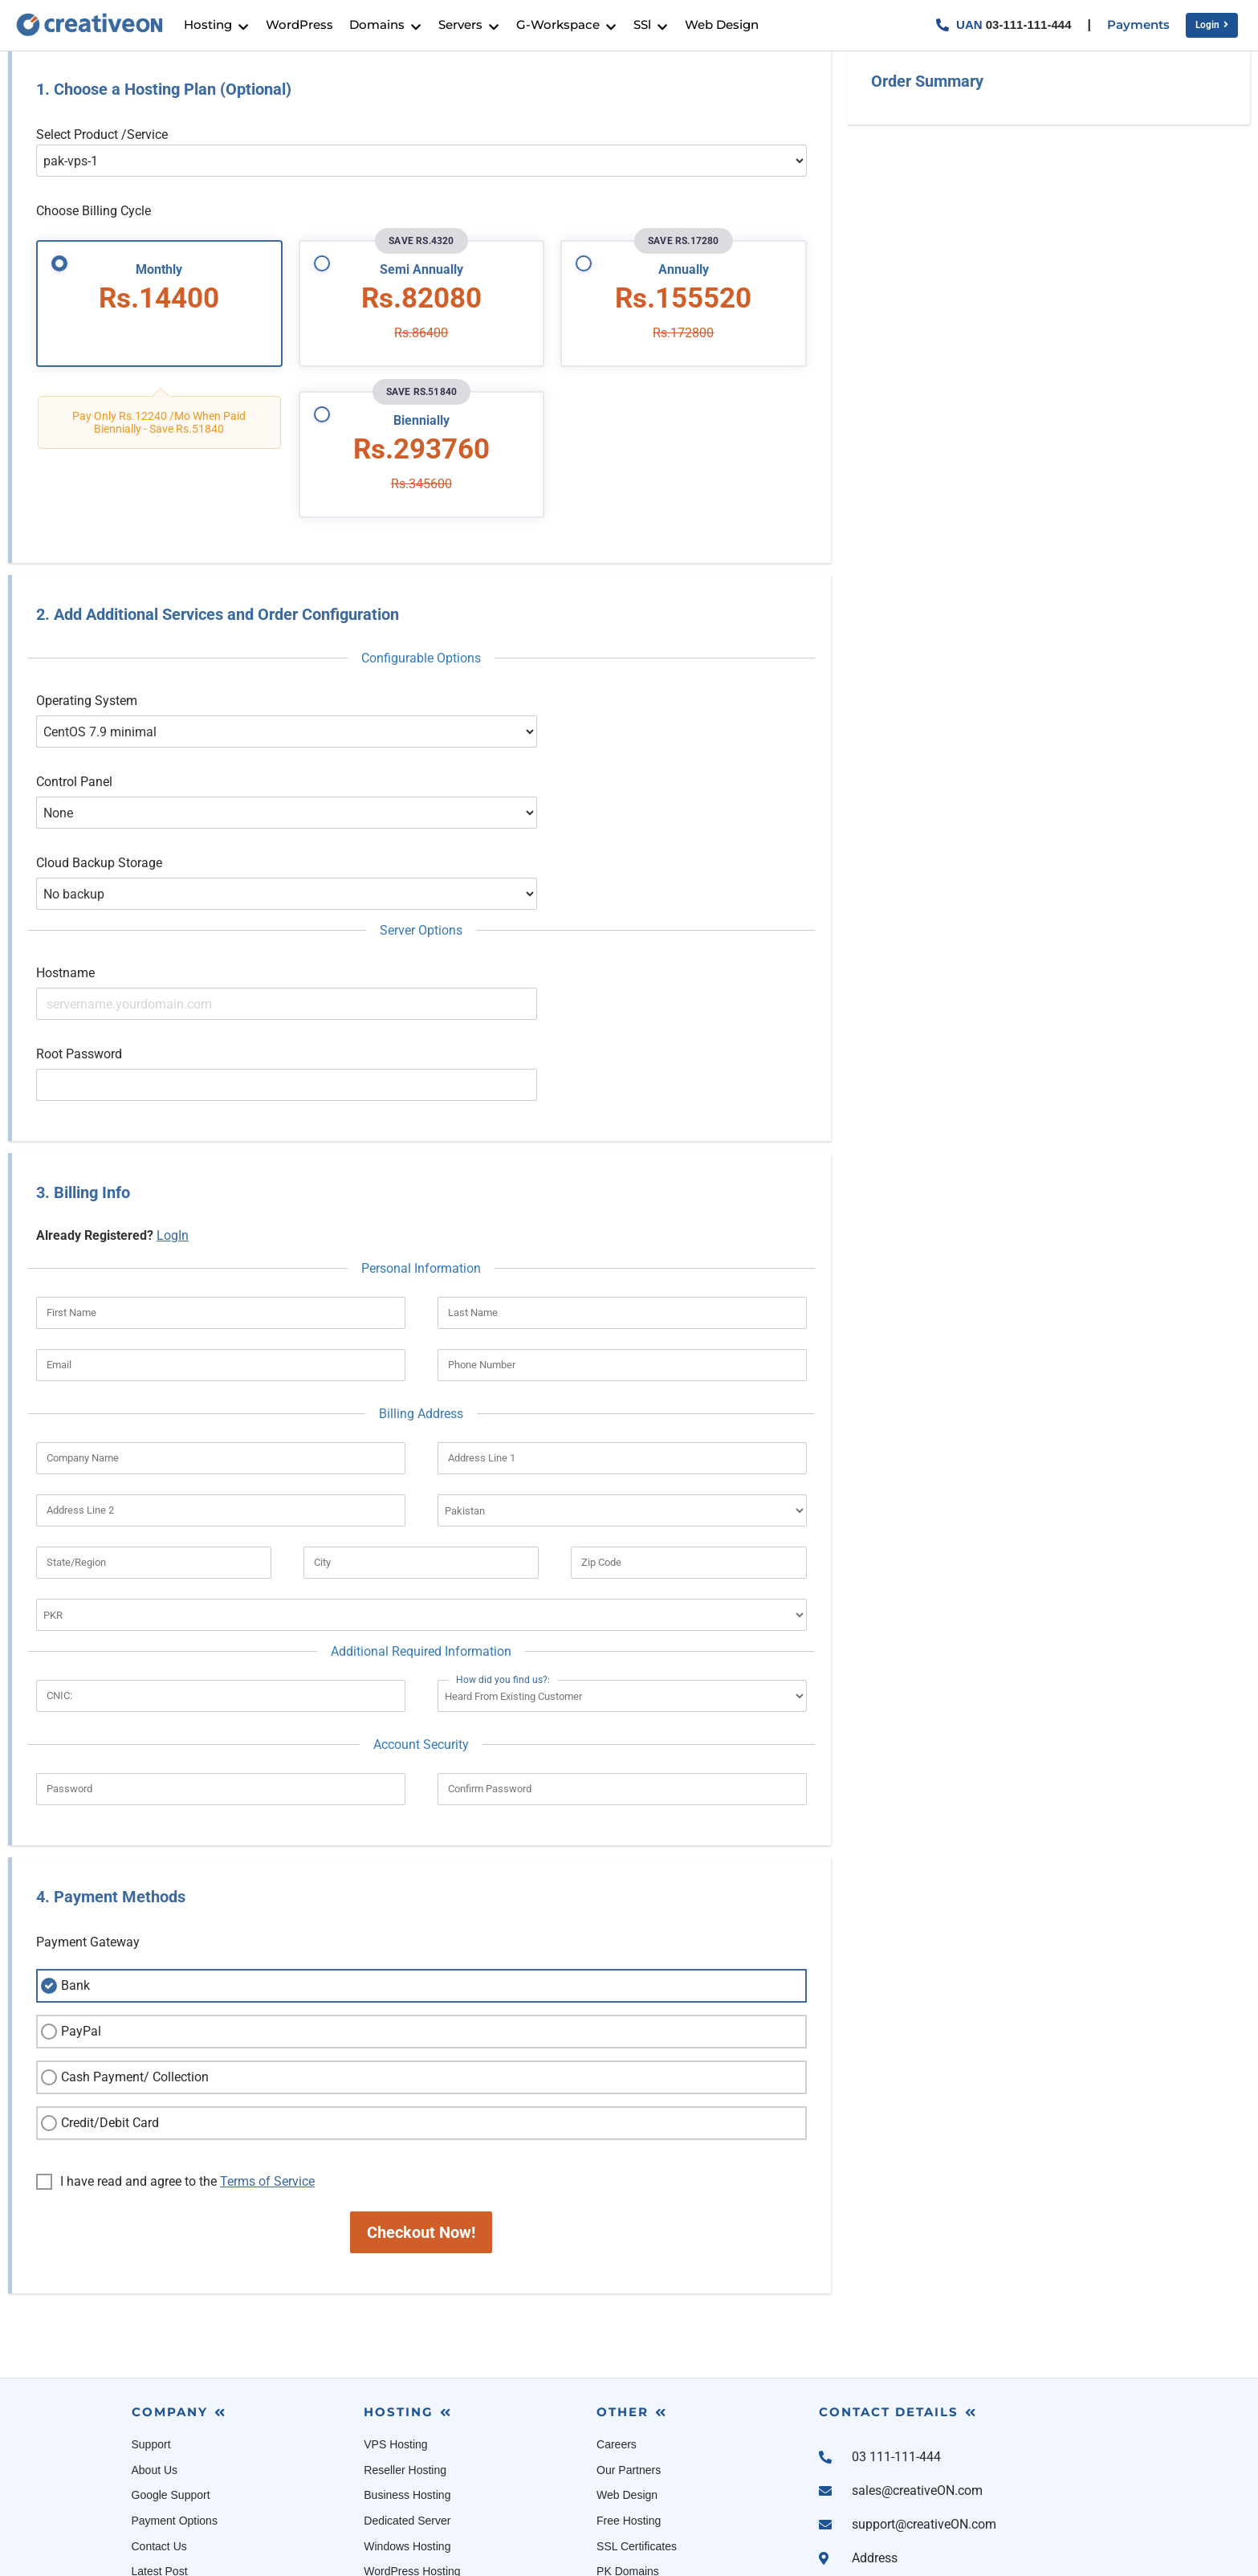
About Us (155, 2334)
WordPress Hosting (412, 2436)
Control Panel (74, 762)
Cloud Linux (626, 2461)
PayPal (69, 1897)
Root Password (79, 948)
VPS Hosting (395, 2309)
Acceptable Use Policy (187, 2486)
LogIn (173, 1099)
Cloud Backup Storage (99, 814)
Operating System (86, 710)
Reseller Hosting (405, 2334)
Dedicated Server (407, 2384)
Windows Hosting (407, 2410)
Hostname (65, 895)
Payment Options (175, 2384)
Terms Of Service (175, 2461)
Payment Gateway (88, 1807)
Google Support (171, 2360)
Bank (63, 1851)
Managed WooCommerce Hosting (448, 2461)
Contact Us (159, 2410)
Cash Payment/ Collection (123, 1942)
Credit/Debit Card (98, 1988)
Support (151, 2309)
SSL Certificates (636, 2410)
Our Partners (628, 2334)
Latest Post (160, 2436)
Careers (616, 2309)
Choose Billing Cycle (93, 220)
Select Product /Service (102, 144)
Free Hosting (628, 2384)
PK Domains (627, 2436)
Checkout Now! (421, 2097)
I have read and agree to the (175, 2047)
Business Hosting (407, 2360)
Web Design (626, 2360)
